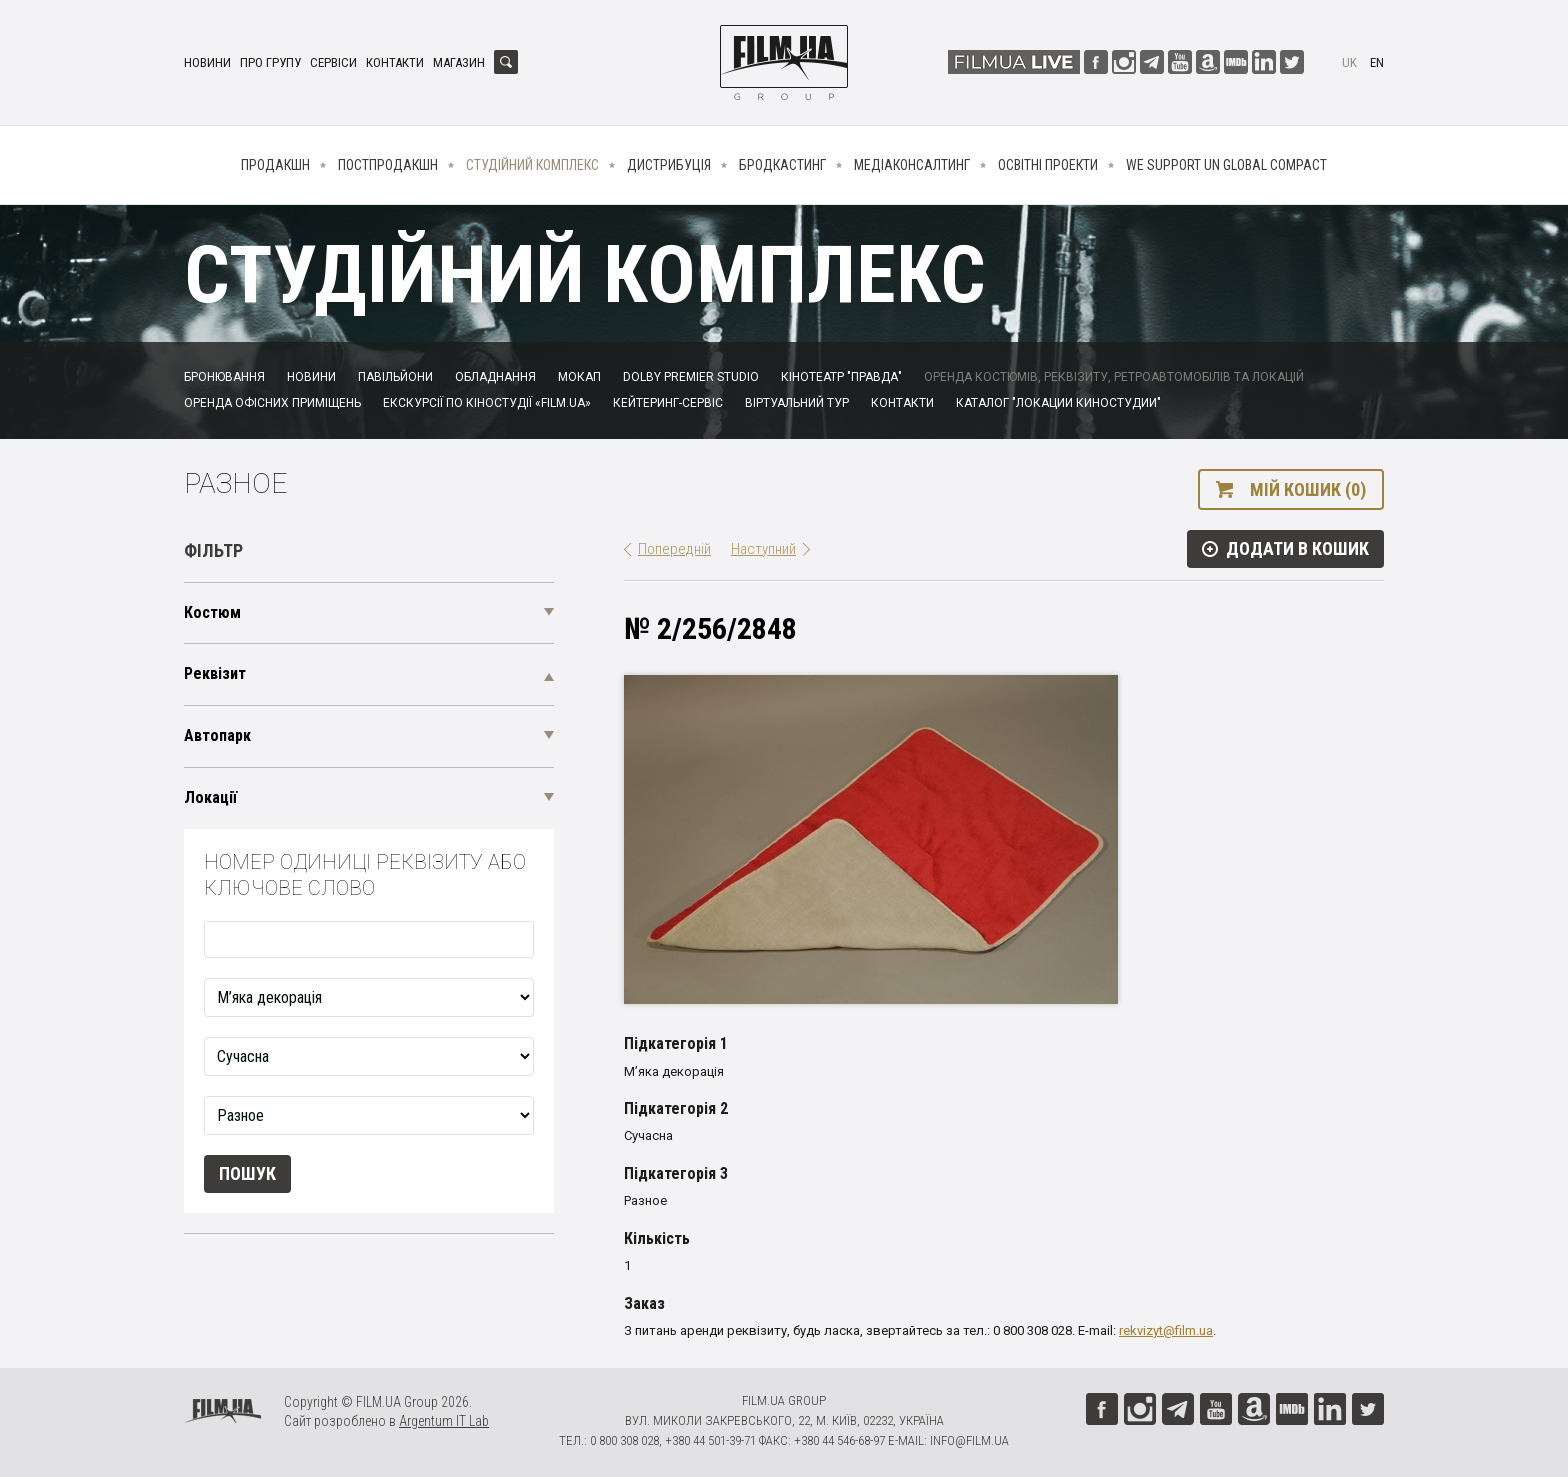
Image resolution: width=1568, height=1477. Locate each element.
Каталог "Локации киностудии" (1058, 403)
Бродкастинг (782, 165)
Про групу (270, 62)
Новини (207, 62)
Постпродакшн (388, 165)
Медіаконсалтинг (912, 165)
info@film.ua (969, 1440)
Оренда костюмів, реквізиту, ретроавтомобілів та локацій (1114, 377)
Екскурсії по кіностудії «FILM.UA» (487, 403)
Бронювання (224, 377)
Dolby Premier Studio (691, 377)
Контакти (395, 62)
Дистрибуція (669, 165)
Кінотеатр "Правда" (841, 377)
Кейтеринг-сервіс (668, 403)
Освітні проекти (1048, 165)
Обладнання (495, 377)
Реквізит (215, 673)
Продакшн (275, 165)
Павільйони (395, 377)
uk (1349, 62)
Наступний (763, 549)
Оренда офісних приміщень (272, 403)
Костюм (212, 612)
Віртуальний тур (797, 403)
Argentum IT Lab (444, 1421)
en (1377, 62)
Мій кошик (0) (1308, 489)
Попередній (674, 549)
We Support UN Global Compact (1226, 165)
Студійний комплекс (532, 165)
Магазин (459, 62)
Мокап (579, 377)
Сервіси (333, 62)
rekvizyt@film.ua (1166, 1330)
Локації (210, 797)
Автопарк (217, 735)
